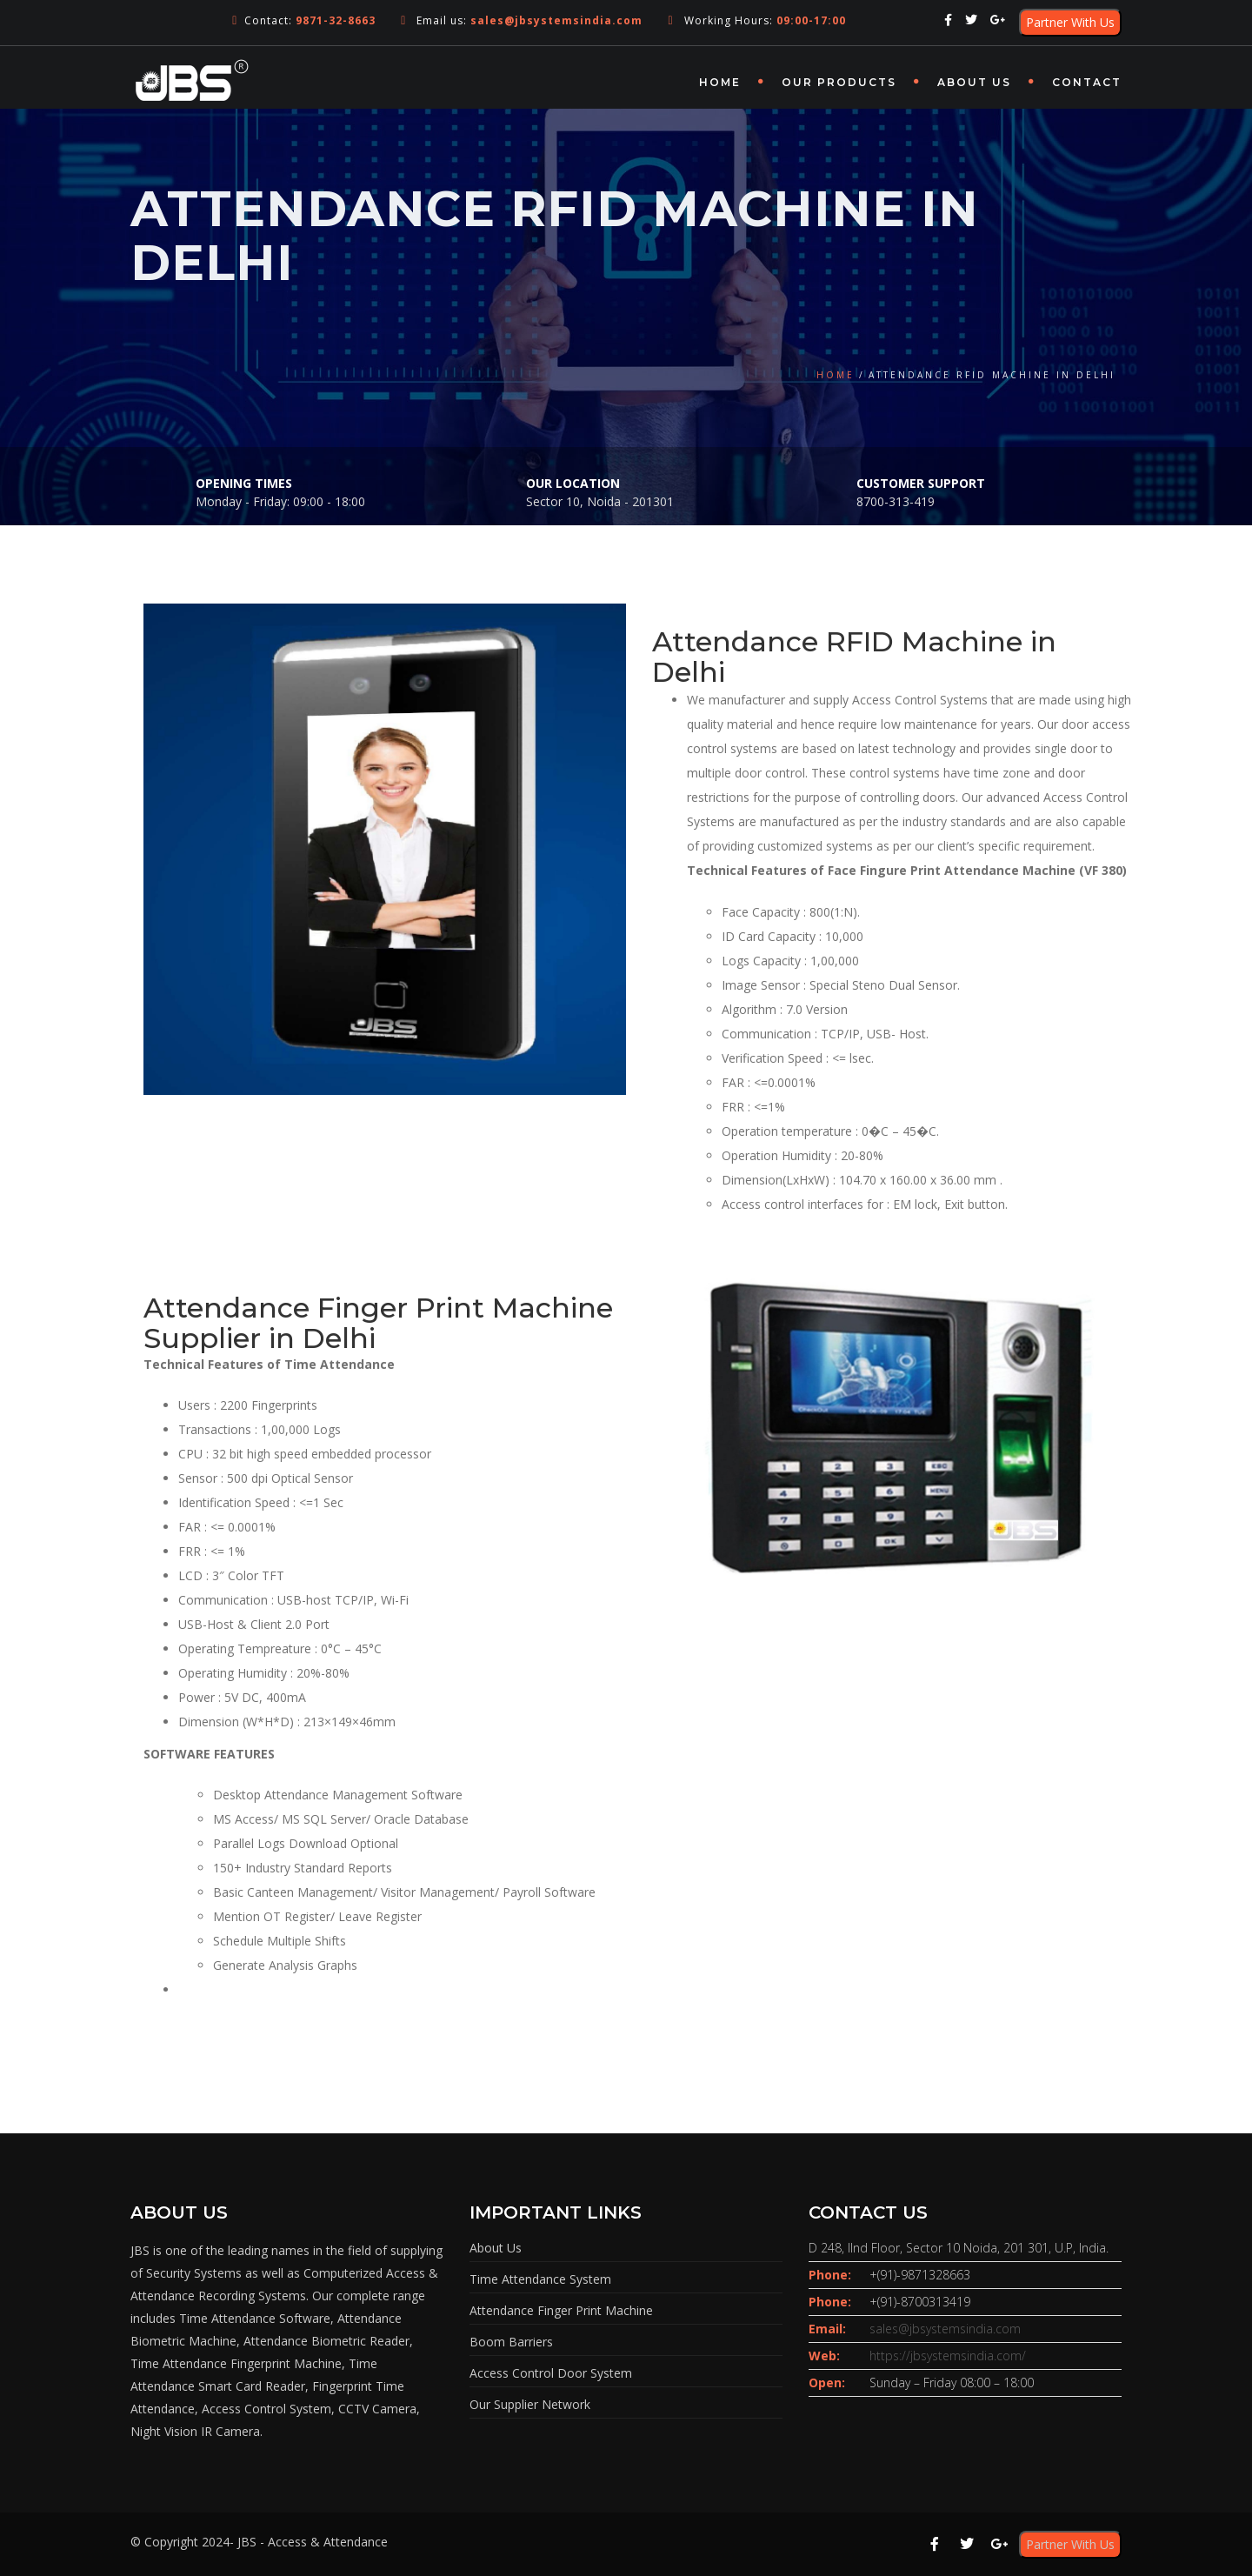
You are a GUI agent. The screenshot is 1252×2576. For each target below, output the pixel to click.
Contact (1087, 82)
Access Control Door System (551, 2373)
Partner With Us (1070, 22)
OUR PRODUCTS (839, 82)
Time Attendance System (540, 2279)
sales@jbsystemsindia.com (945, 2328)
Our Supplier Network (530, 2404)
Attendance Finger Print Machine (561, 2310)
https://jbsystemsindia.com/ (947, 2355)
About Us (974, 82)
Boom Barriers (511, 2341)
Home (720, 82)
